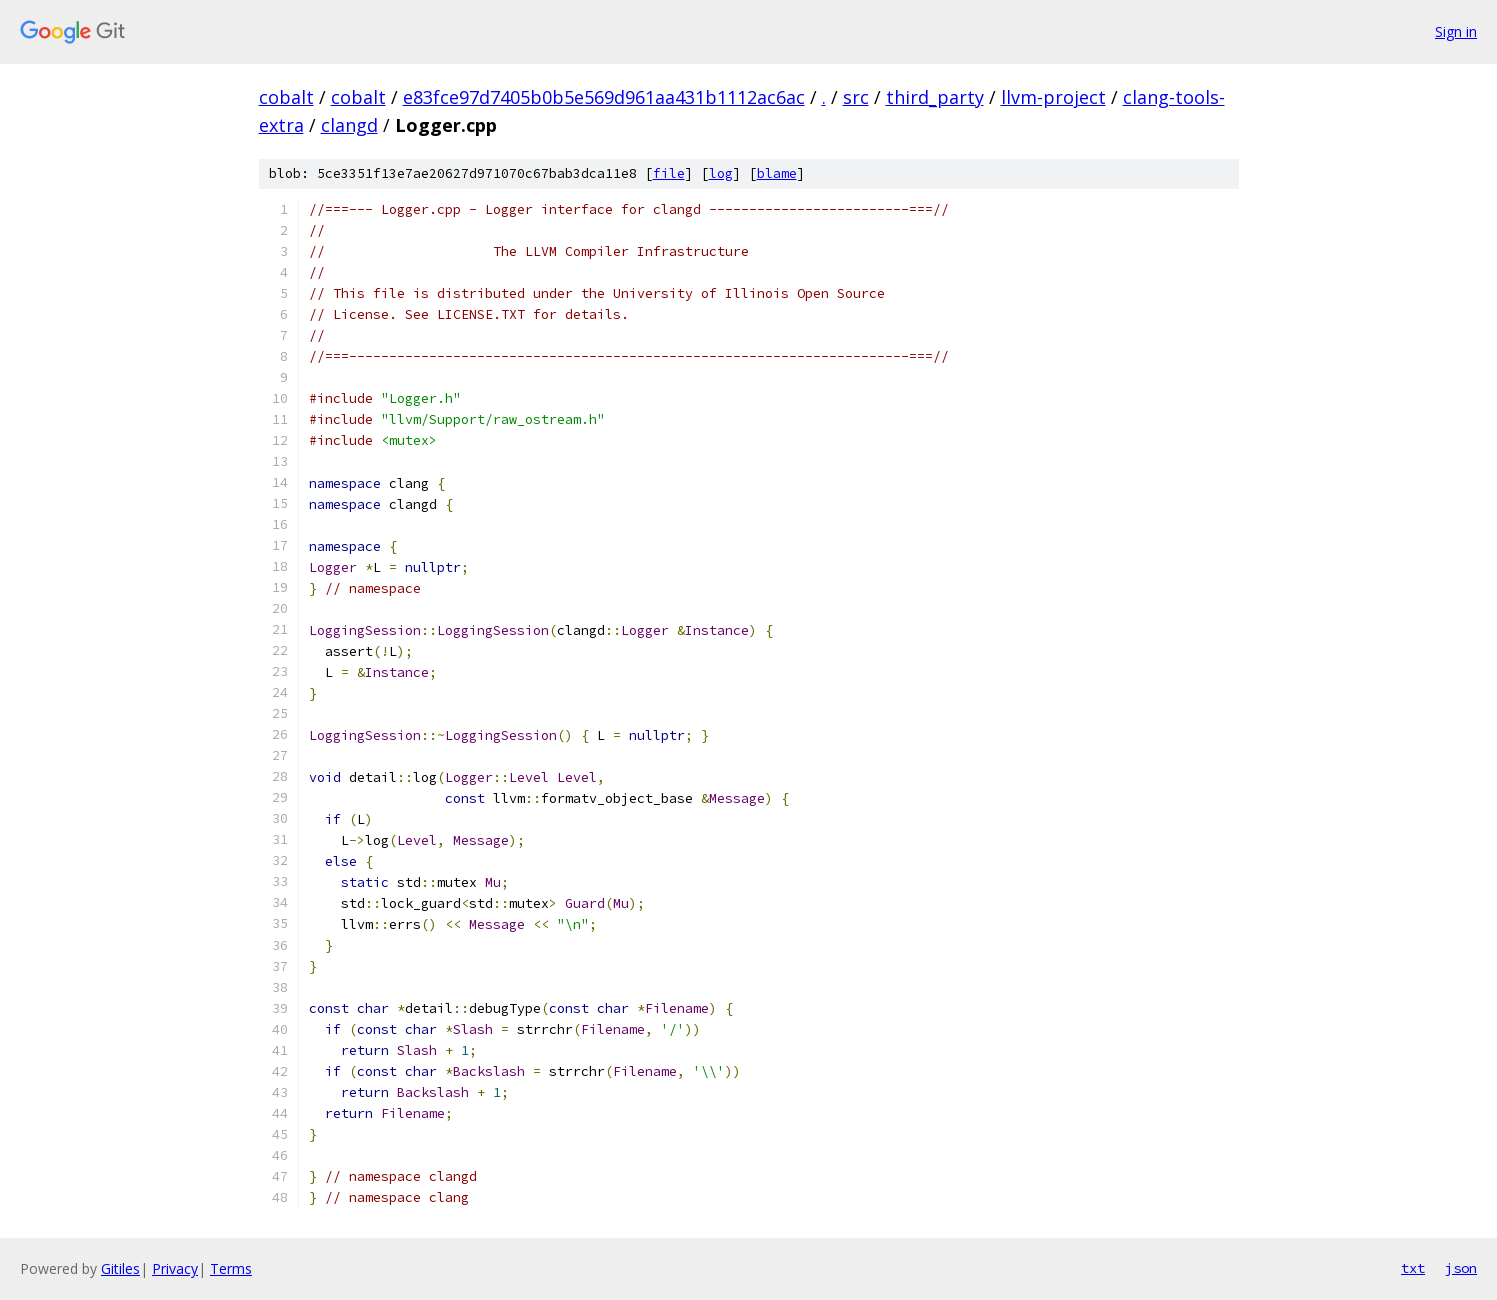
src (856, 97)
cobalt (286, 97)
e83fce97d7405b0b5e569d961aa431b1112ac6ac (604, 97)
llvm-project (1053, 97)
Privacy (175, 1268)
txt (1413, 1268)
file (669, 173)
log (721, 173)
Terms (231, 1268)
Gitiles (120, 1268)
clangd (349, 125)
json (1461, 1268)
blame (777, 173)
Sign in (1456, 31)
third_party (935, 97)
